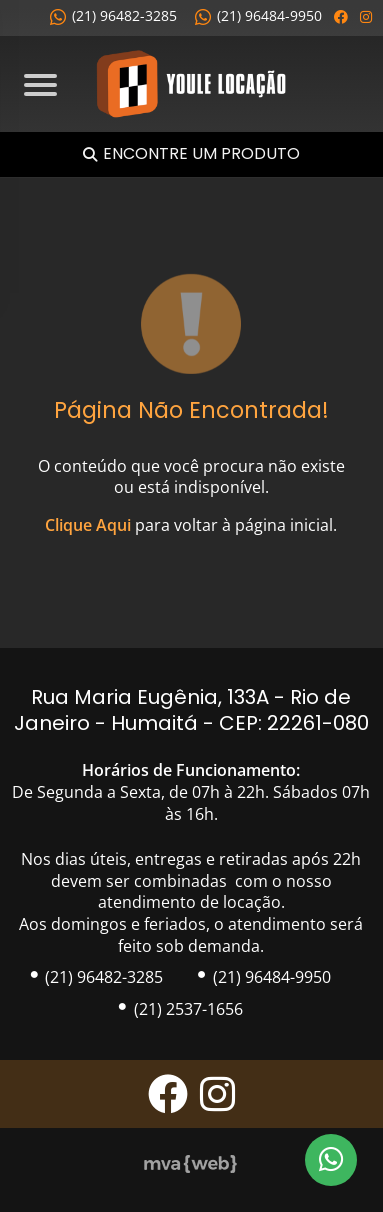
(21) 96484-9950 (258, 15)
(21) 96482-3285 (113, 15)
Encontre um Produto (201, 154)
